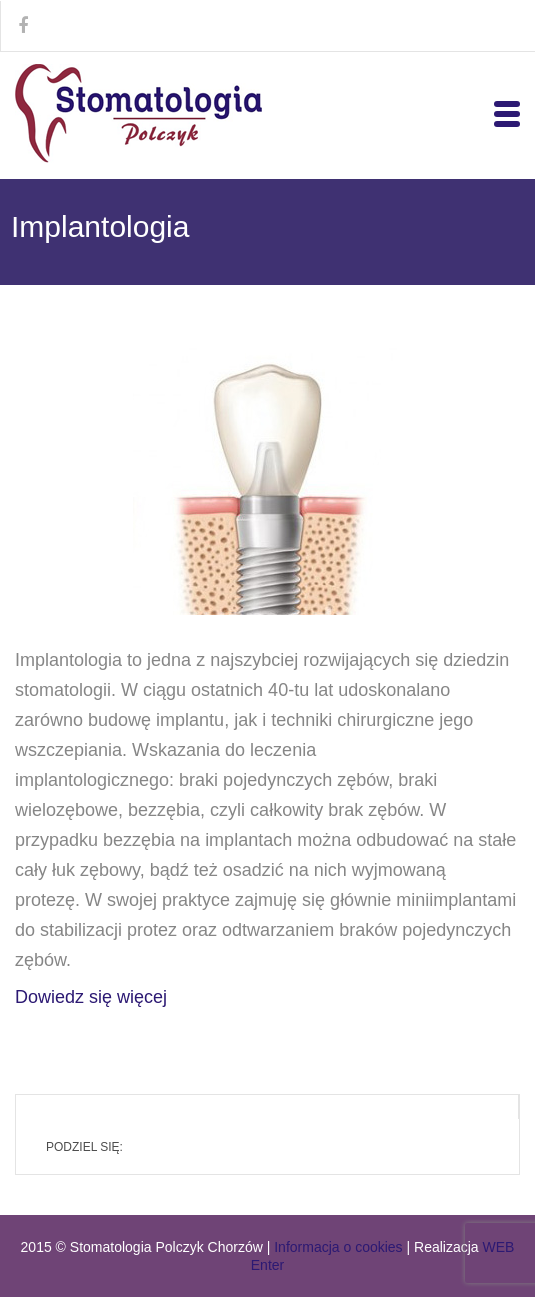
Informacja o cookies (338, 1247)
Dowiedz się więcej (91, 997)
